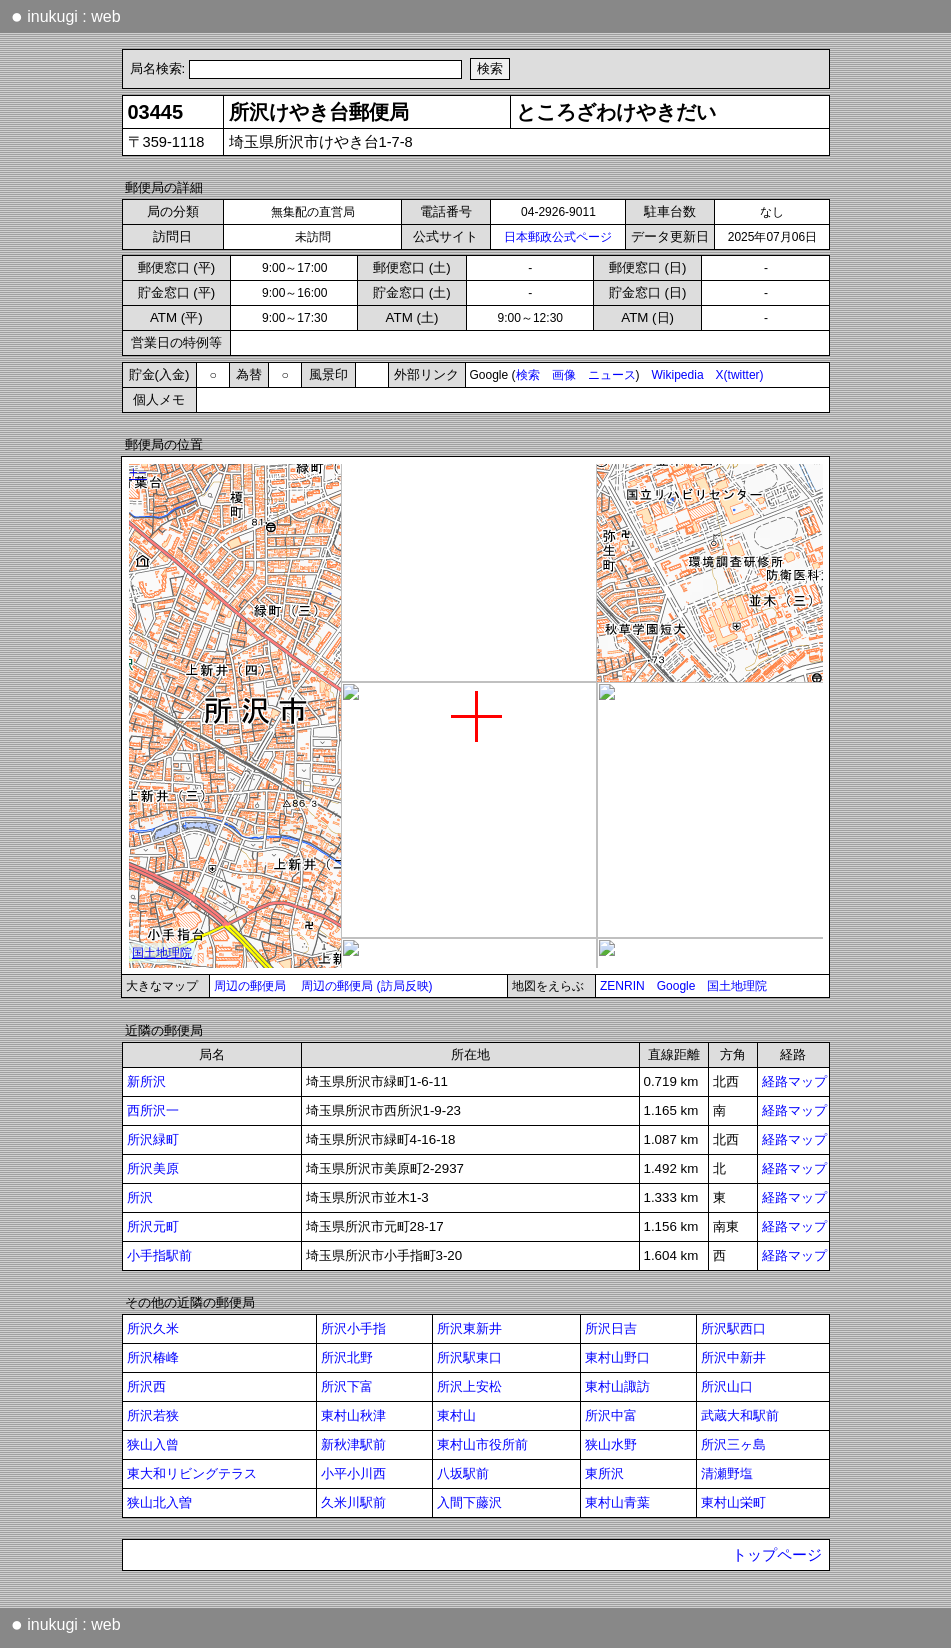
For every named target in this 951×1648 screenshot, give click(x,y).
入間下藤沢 (469, 1502)
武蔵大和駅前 (740, 1415)
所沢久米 (153, 1328)
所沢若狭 (153, 1415)
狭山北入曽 (159, 1502)
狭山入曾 (153, 1444)
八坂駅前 (463, 1473)
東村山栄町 (733, 1502)
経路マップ (794, 1081)
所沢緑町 (153, 1139)
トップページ (777, 1555)
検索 (528, 375)
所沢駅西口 (733, 1328)
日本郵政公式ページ (558, 237)
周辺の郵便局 (250, 986)
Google (676, 986)
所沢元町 (153, 1226)
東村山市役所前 (482, 1444)
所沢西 (146, 1386)
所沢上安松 (469, 1386)
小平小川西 (353, 1473)
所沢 (140, 1197)
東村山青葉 (617, 1502)
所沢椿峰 (153, 1357)
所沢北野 (347, 1357)
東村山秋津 (353, 1415)
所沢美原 (153, 1168)
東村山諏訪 (617, 1386)
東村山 (456, 1415)
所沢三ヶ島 (733, 1444)
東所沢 (604, 1473)
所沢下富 (347, 1386)
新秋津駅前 (353, 1444)
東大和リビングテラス (192, 1473)
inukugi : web (66, 16)
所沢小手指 (353, 1328)
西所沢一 (153, 1110)
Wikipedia (678, 375)
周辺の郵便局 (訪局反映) (366, 986)
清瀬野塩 (727, 1473)
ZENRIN (622, 986)
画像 (564, 375)
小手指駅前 (159, 1255)
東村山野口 (617, 1357)
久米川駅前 (353, 1502)
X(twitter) (740, 375)
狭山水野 (611, 1444)
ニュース (612, 375)
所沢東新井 (469, 1328)
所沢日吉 (611, 1328)
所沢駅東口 (469, 1357)
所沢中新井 (733, 1357)
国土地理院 (737, 986)
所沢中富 (611, 1415)
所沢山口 (727, 1386)
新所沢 (146, 1081)
